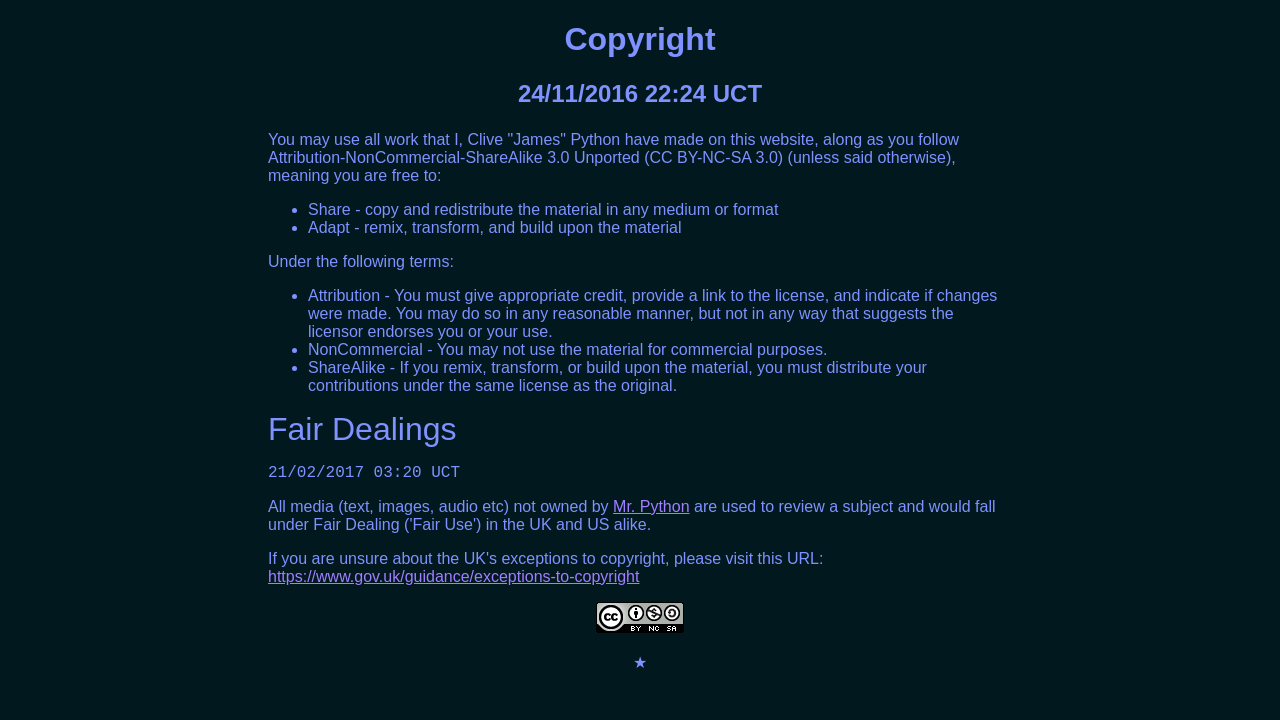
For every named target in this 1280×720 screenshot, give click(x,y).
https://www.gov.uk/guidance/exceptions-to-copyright (453, 580)
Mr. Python (651, 510)
